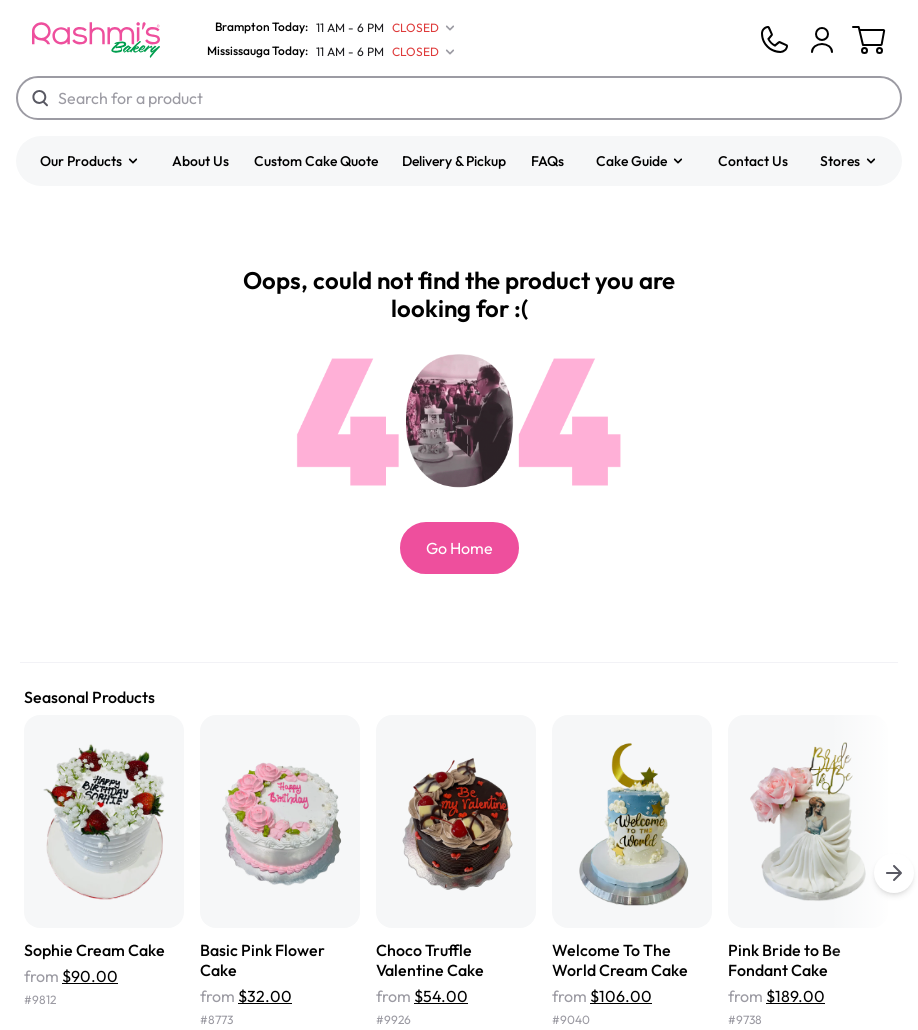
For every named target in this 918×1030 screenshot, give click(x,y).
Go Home (459, 548)
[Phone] (774, 40)
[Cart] (822, 40)
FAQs (547, 161)
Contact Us (753, 161)
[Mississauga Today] (326, 52)
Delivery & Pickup (454, 161)
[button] (90, 161)
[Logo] (96, 40)
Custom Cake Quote (316, 161)
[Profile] (822, 40)
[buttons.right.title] (894, 873)
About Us (200, 161)
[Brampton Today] (326, 28)
